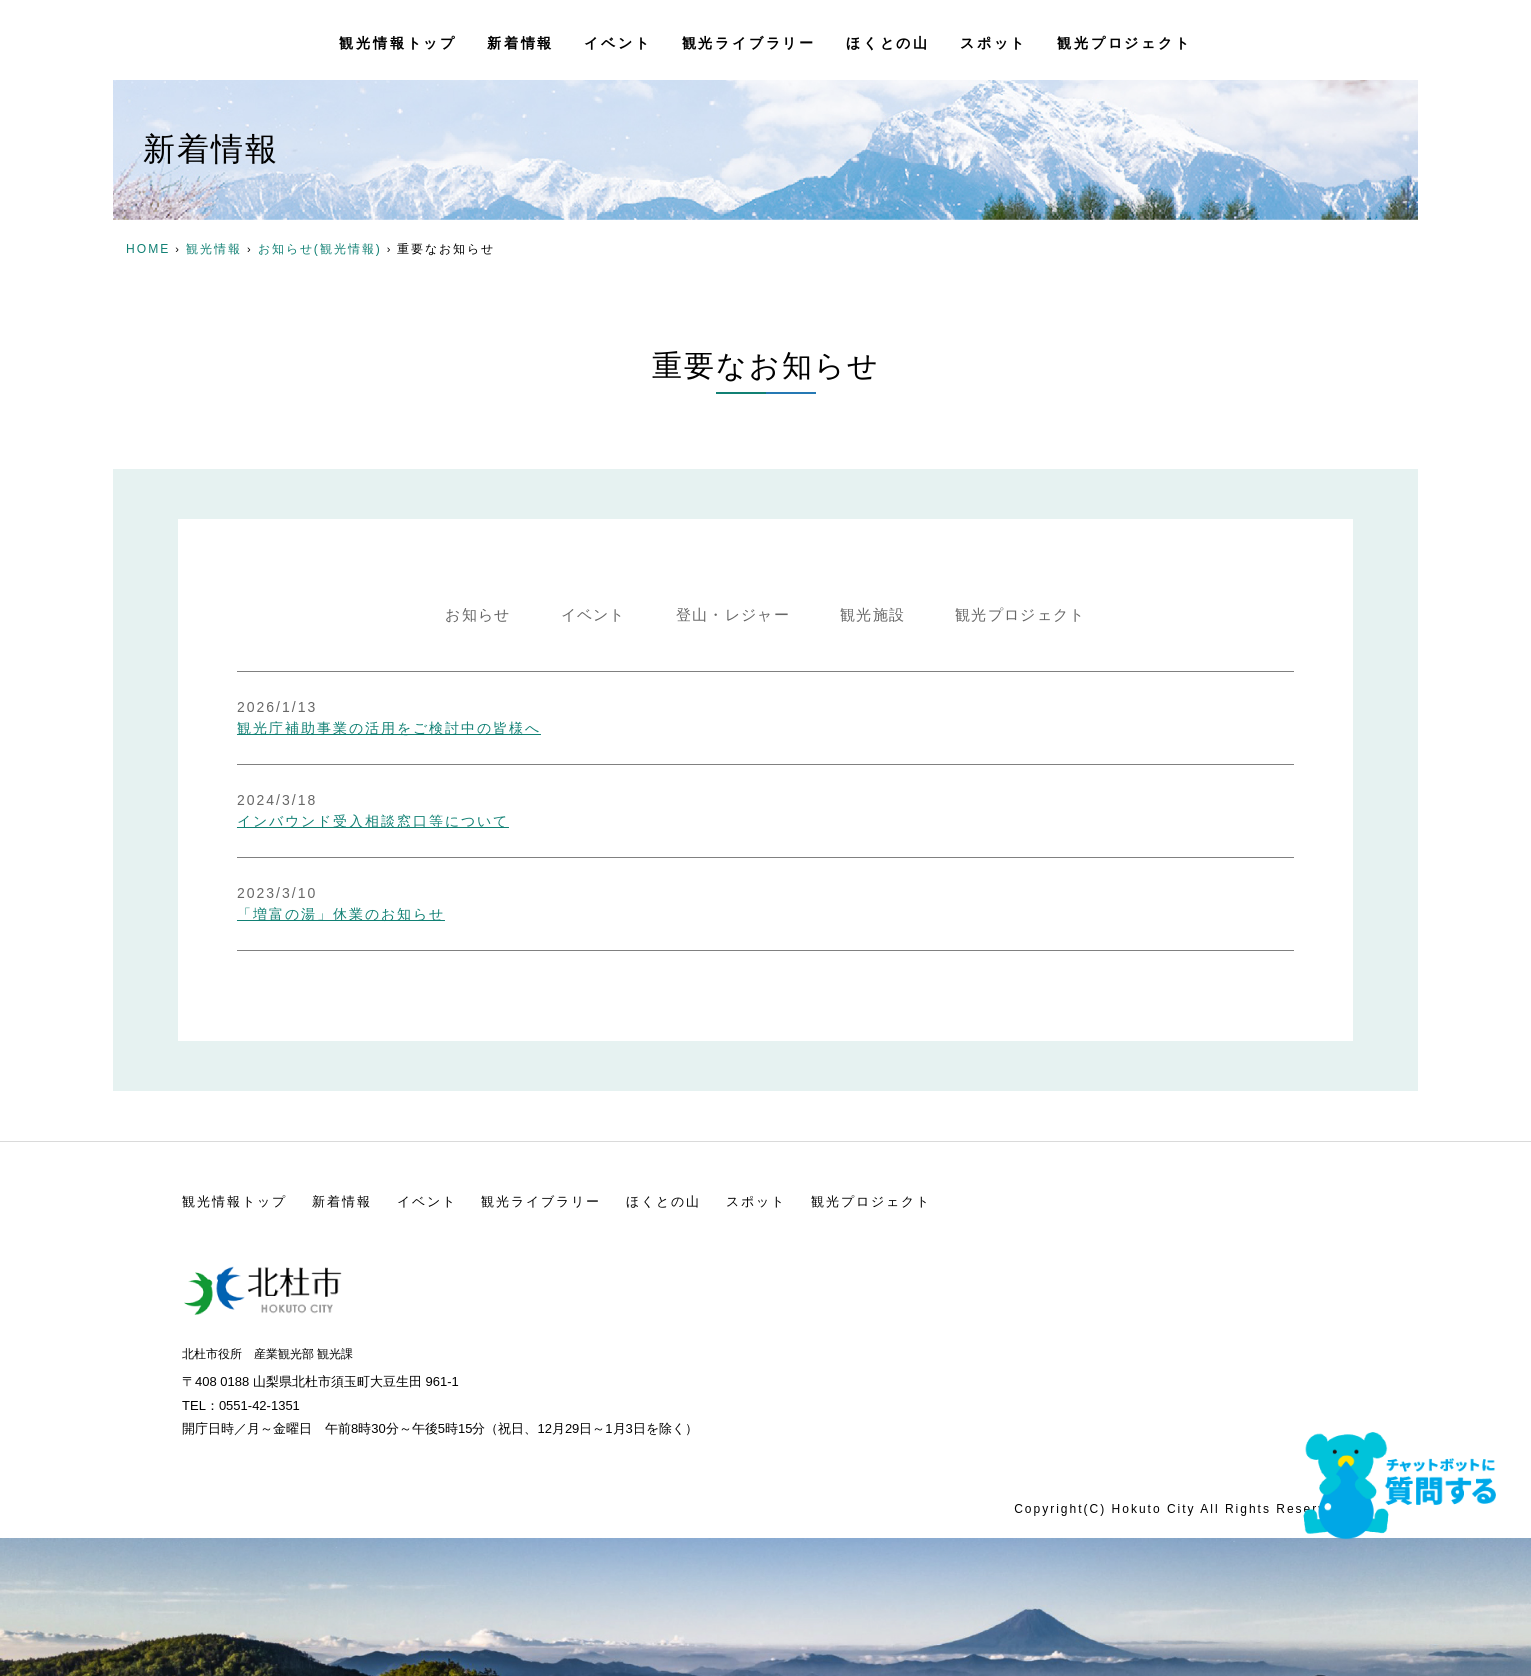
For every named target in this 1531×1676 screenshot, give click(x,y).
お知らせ (459, 615)
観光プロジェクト (1124, 40)
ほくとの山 (888, 40)
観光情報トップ (398, 40)
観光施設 (879, 615)
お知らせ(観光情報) (320, 249)
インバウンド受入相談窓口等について (503, 780)
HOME (148, 249)
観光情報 (214, 249)
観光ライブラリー (749, 40)
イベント (617, 40)
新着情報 (520, 40)
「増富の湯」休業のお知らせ (471, 852)
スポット (993, 40)
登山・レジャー (730, 615)
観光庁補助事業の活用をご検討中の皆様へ (519, 708)
